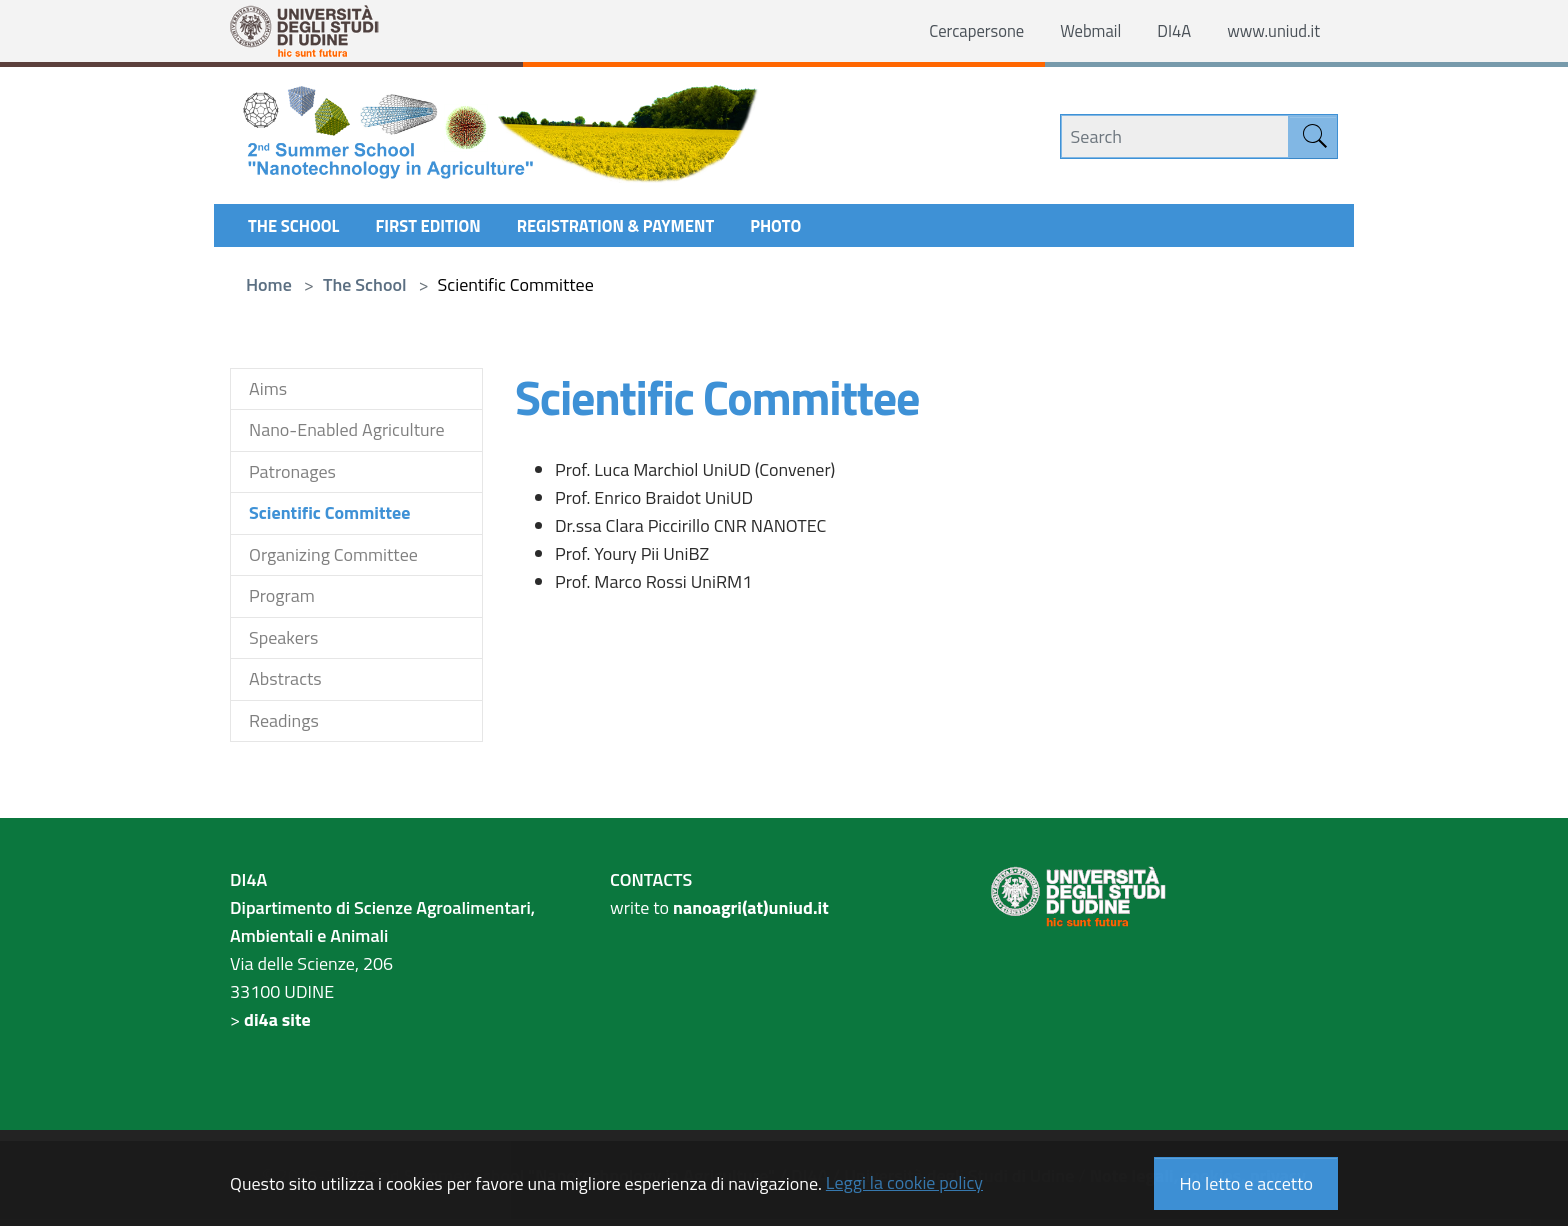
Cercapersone (956, 31)
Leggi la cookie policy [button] (904, 1182)
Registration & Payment (641, 230)
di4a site (277, 1026)
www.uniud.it (1269, 31)
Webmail (1077, 31)
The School (297, 230)
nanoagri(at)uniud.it (751, 914)
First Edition (440, 230)
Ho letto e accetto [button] (1246, 1183)
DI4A (1164, 31)
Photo (812, 230)
